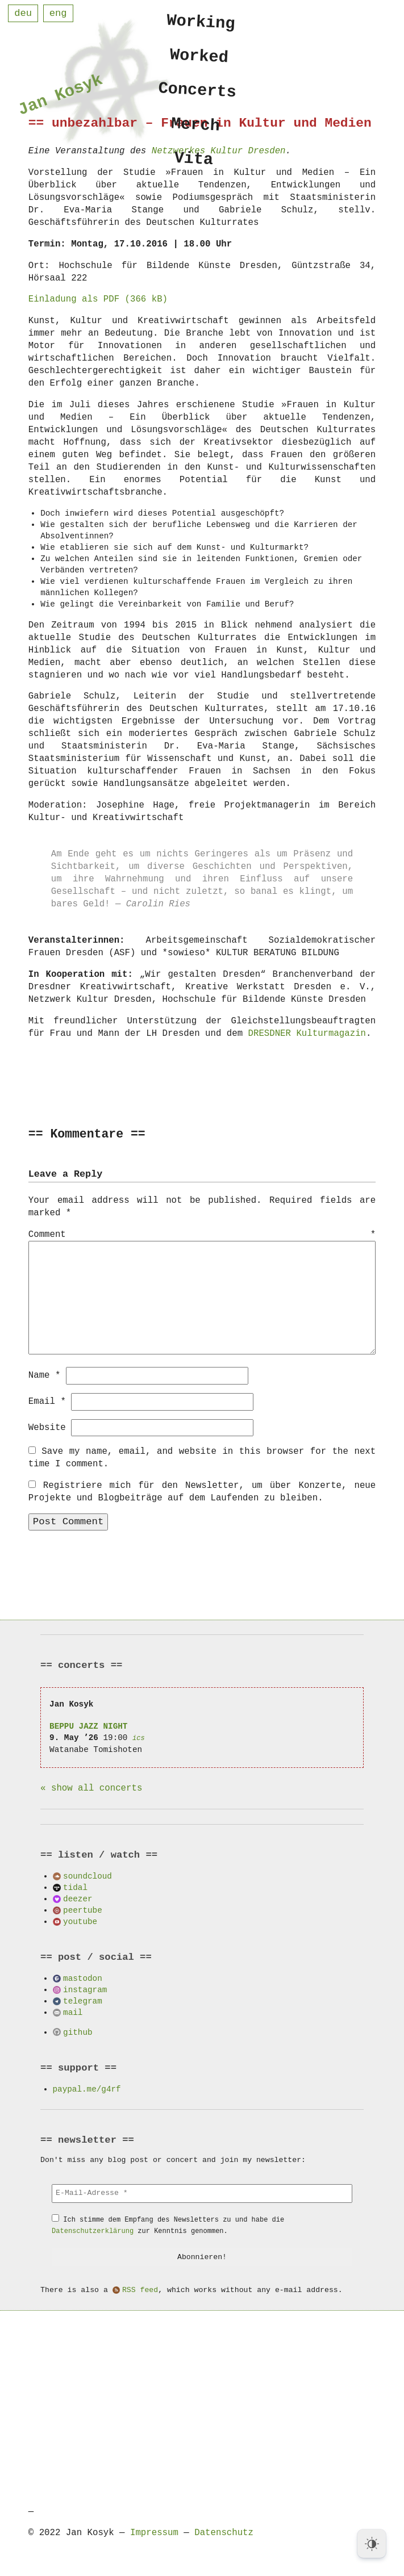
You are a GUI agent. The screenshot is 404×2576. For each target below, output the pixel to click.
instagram (85, 1989)
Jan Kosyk (60, 96)
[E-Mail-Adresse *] (202, 2193)
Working (201, 22)
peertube (82, 1909)
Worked (199, 57)
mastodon (82, 1977)
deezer (77, 1898)
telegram (82, 2000)
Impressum (154, 2532)
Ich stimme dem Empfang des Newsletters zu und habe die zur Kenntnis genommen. (168, 2224)
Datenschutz (223, 2532)
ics (138, 1737)
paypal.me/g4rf (87, 2088)
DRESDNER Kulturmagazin (307, 1033)
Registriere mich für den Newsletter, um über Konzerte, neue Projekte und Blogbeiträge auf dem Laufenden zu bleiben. (202, 1491)
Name (44, 1375)
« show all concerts (91, 1788)
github (77, 2031)
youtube (80, 1921)
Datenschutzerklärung (93, 2230)
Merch (195, 130)
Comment (202, 1235)
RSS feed (140, 2290)
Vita (193, 165)
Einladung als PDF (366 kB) (98, 299)
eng (58, 13)
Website (47, 1427)
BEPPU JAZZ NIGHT (88, 1725)
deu (23, 13)
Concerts (197, 94)
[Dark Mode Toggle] (371, 2543)
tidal (75, 1886)
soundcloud (87, 1875)
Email (47, 1401)
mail (72, 2011)
